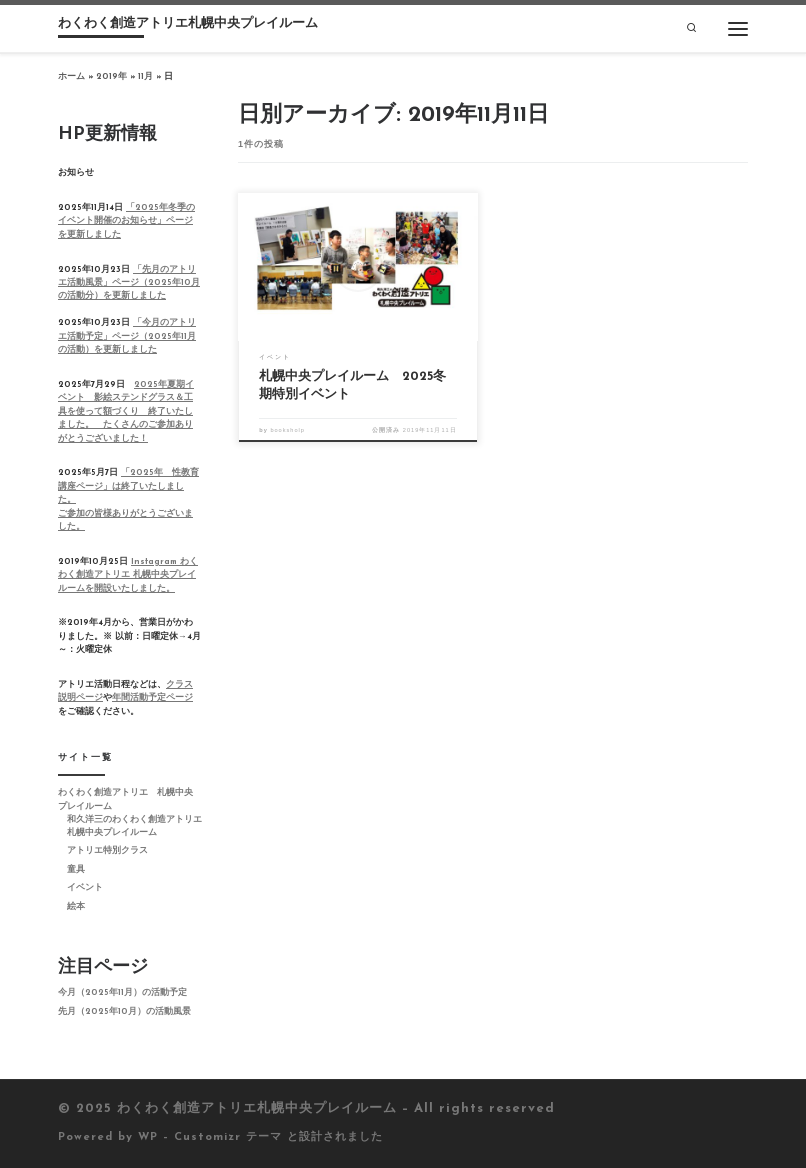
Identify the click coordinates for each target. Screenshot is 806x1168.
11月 (145, 77)
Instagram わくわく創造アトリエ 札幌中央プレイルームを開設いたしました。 (128, 575)
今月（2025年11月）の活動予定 (122, 993)
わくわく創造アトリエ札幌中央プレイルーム (257, 1108)
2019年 (111, 77)
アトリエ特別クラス (107, 851)
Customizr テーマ (228, 1137)
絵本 (76, 907)
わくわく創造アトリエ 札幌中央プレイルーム (125, 799)
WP (148, 1137)
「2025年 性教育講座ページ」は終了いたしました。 (128, 486)
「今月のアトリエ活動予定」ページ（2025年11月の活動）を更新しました (127, 336)
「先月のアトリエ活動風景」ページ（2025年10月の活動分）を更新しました (129, 283)
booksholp (287, 430)
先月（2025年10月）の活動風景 (124, 1012)
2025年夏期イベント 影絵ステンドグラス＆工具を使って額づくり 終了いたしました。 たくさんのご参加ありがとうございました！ (126, 412)
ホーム (71, 77)
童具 (76, 870)
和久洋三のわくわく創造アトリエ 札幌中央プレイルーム (134, 826)
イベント (85, 888)
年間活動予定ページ (152, 698)
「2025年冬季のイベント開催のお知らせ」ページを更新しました (126, 221)
